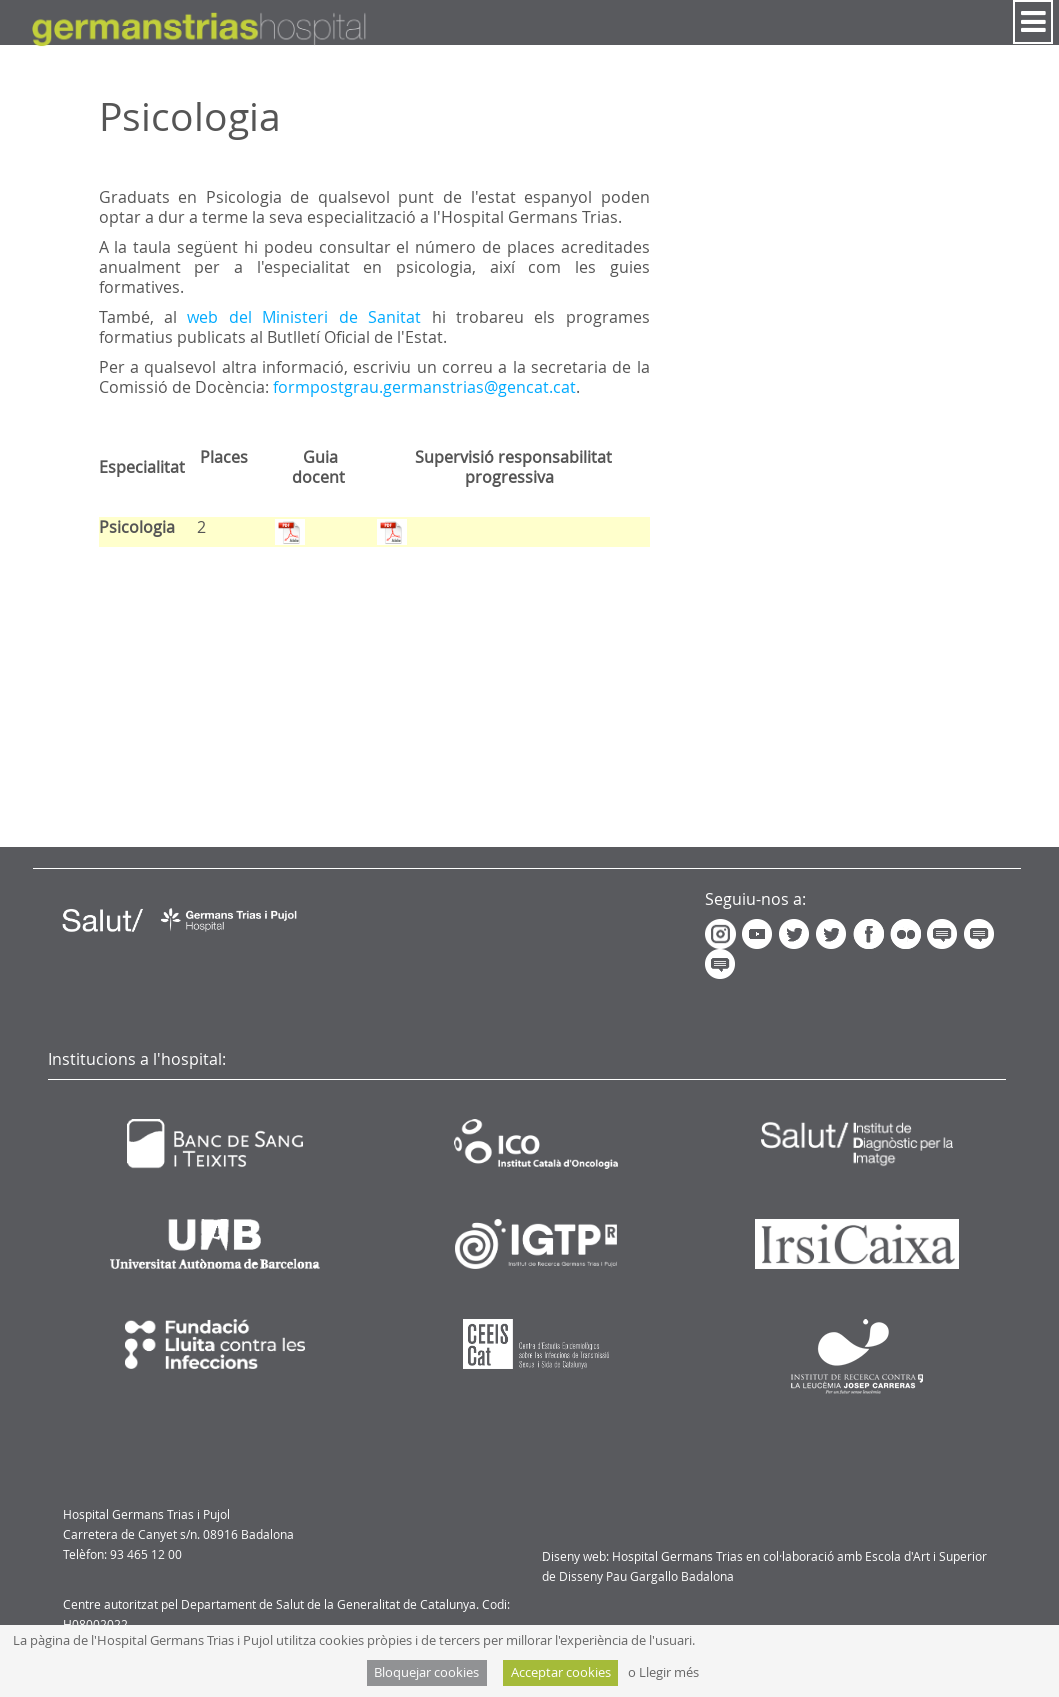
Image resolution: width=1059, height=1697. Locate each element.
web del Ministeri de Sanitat (309, 317)
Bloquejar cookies (426, 1672)
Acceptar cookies (561, 1672)
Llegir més (669, 1672)
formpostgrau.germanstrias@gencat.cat (424, 387)
